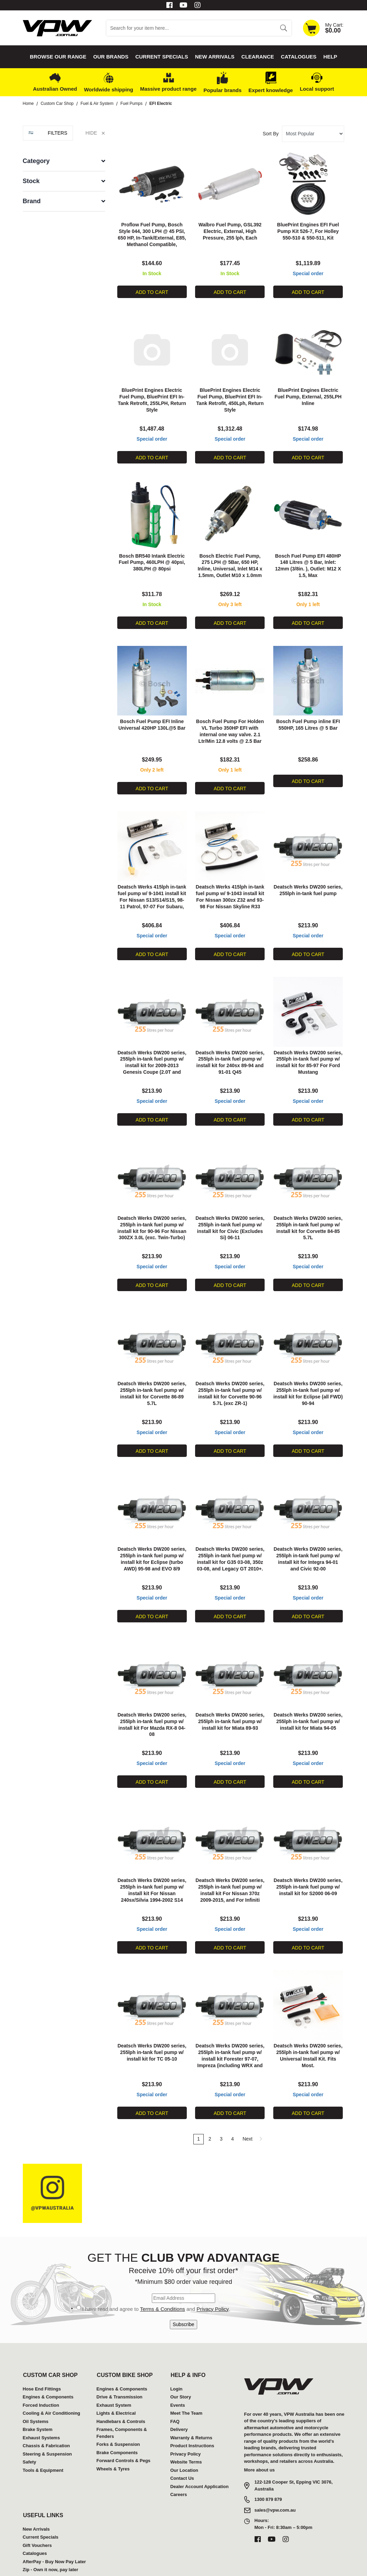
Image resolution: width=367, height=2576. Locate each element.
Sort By (271, 133)
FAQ (175, 2392)
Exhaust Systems (41, 2408)
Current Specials (161, 57)
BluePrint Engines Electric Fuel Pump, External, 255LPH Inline (308, 393)
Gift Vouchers (37, 2516)
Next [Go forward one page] (252, 2110)
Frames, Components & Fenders (122, 2404)
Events (177, 2375)
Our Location (184, 2440)
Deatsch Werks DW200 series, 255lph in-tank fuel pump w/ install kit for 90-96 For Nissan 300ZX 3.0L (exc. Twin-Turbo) (152, 1215)
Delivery (179, 2400)
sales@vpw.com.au (275, 2481)
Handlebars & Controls (121, 2392)
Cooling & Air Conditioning (51, 2384)
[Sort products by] (313, 134)
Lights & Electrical (116, 2384)
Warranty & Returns (191, 2408)
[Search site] (283, 28)
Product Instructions (192, 2416)
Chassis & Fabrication (46, 2416)
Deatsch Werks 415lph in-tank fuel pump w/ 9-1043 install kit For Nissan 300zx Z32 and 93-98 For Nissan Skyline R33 (230, 888)
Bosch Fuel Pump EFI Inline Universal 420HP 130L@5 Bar (152, 719)
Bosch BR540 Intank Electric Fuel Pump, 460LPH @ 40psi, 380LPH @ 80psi (152, 556)
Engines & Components (48, 2367)
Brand (32, 201)
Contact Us (182, 2449)
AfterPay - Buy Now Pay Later (54, 2532)
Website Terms (186, 2432)
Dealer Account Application (199, 2457)
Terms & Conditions (162, 2279)
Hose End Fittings (42, 2359)
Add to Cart (152, 290)
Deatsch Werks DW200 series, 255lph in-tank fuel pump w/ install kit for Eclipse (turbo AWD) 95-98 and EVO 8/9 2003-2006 (152, 1541)
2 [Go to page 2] (210, 2110)
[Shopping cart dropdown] (322, 28)
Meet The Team (186, 2384)
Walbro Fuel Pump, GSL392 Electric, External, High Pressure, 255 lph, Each (230, 229)
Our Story (180, 2367)
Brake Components (117, 2423)
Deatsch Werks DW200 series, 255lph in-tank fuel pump (308, 882)
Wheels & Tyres (113, 2439)
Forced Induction (41, 2375)
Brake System (38, 2400)
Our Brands (111, 57)
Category (36, 160)
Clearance (257, 57)
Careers (178, 2465)
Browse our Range (58, 57)
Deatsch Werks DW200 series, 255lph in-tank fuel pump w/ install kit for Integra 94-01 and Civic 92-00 (308, 1541)
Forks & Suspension (118, 2415)
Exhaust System (114, 2375)
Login (176, 2359)
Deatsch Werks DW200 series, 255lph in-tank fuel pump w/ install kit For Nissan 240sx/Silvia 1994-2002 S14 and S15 (152, 1867)
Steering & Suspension (47, 2424)
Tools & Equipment (43, 2440)
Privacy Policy (212, 2279)
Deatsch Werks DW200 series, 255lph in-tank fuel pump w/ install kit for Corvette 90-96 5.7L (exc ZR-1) (230, 1378)
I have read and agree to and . (156, 2279)
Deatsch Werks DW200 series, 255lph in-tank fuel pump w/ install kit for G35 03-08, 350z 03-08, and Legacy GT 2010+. (230, 1541)
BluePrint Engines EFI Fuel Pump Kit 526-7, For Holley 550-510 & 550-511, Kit (308, 229)
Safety (29, 2432)
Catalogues (298, 57)
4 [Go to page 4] (232, 2110)
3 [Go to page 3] (221, 2110)
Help (330, 57)
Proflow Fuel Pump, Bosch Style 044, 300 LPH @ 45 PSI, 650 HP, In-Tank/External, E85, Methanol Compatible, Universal (152, 236)
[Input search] (191, 28)
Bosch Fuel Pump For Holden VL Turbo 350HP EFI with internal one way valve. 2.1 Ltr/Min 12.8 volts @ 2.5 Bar (230, 725)
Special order (308, 271)
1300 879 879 (268, 2470)
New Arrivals (215, 57)
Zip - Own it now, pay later (51, 2540)
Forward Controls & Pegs (123, 2431)
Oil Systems (35, 2392)
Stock (31, 181)
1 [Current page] (198, 2110)
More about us (259, 2440)
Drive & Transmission (120, 2367)
